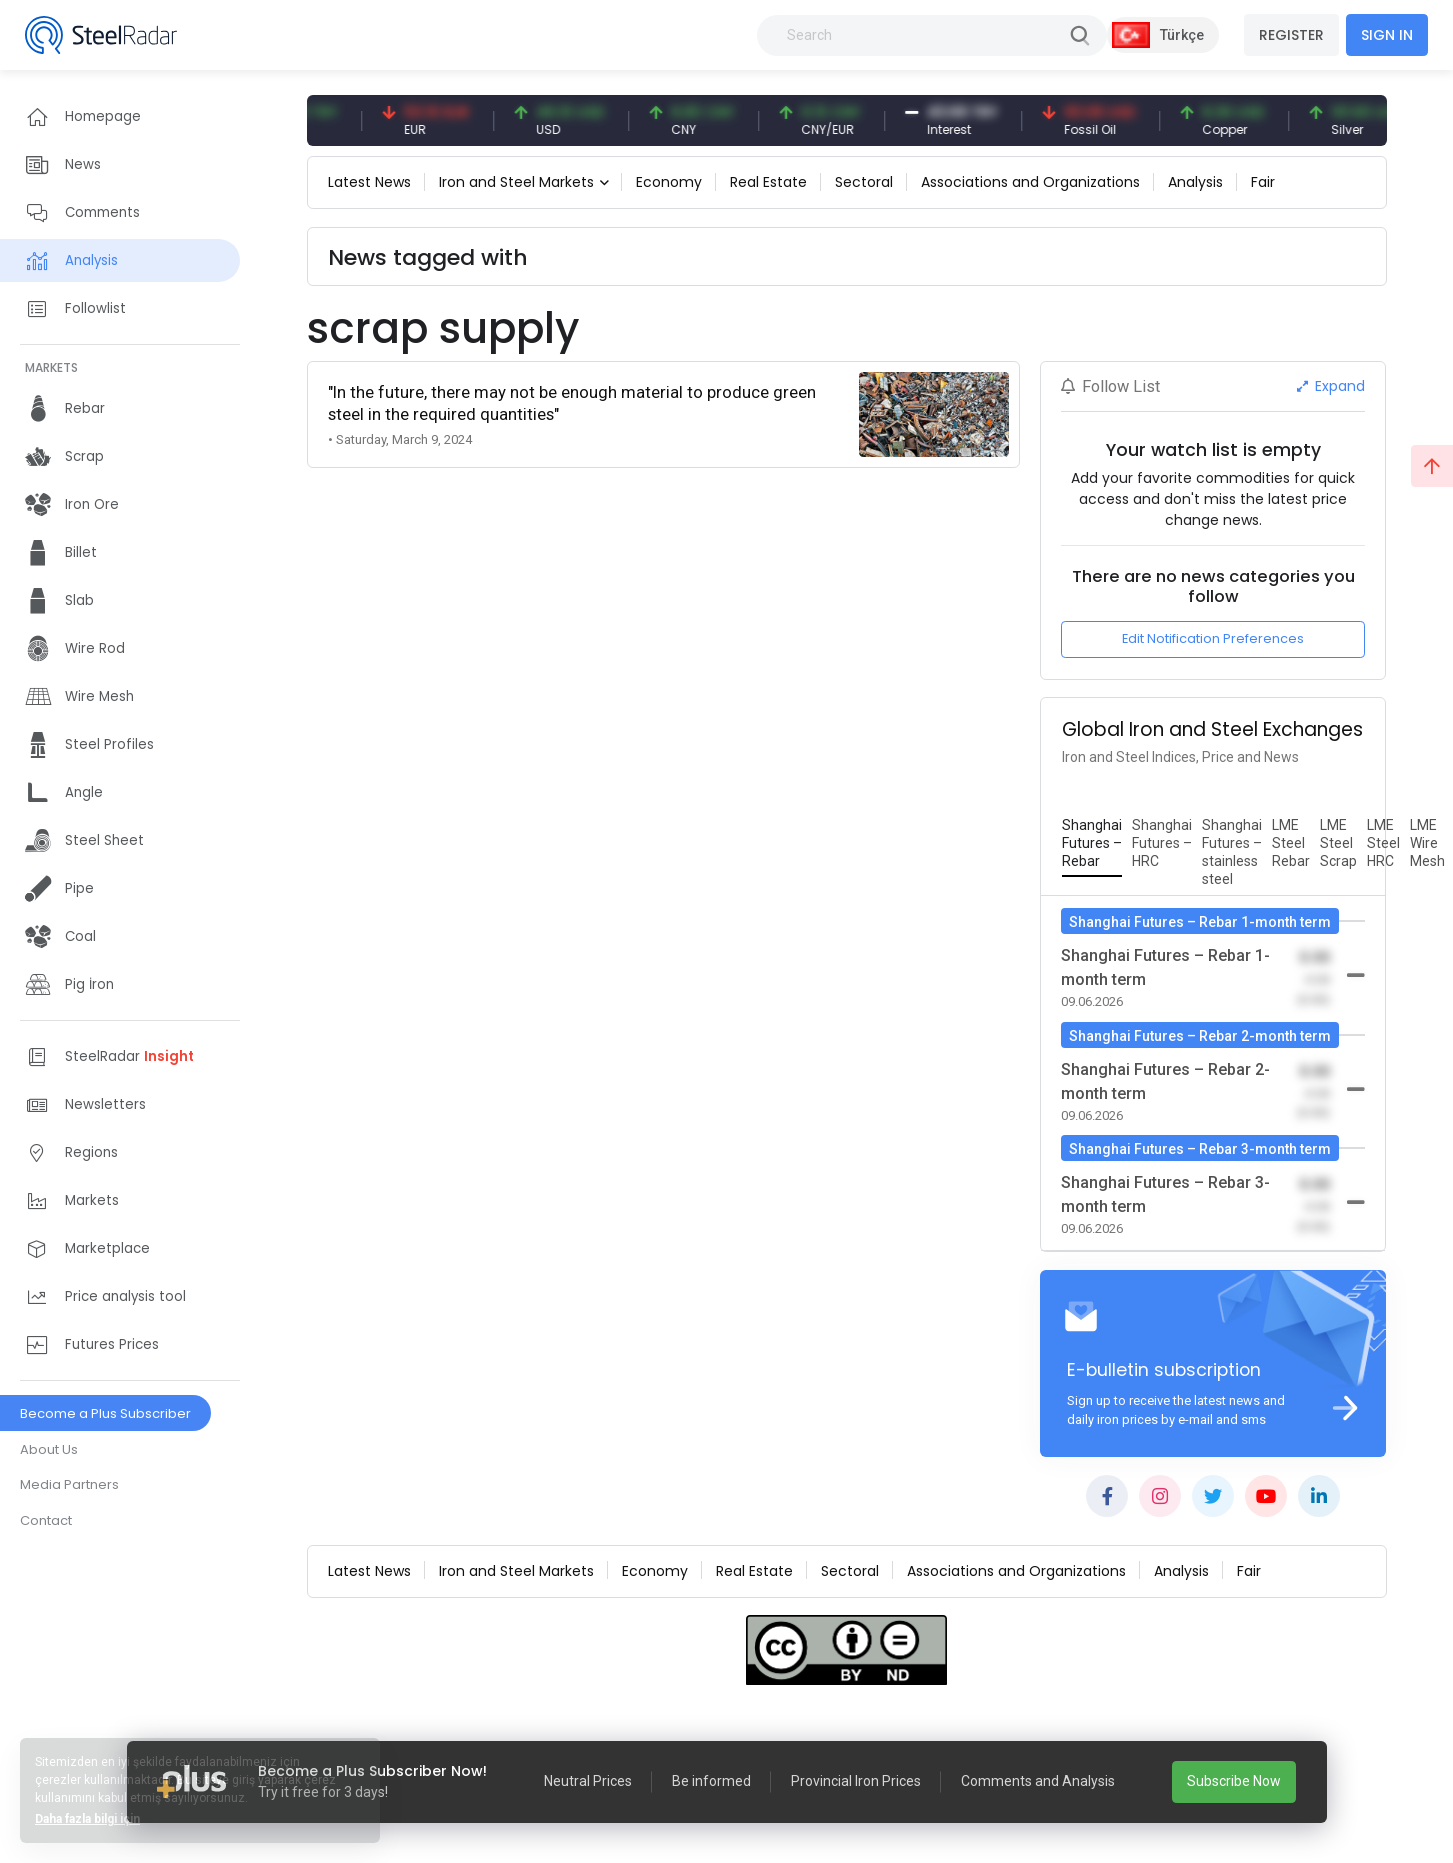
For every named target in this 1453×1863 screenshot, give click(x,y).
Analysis (1195, 182)
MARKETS (51, 367)
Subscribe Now (1234, 1781)
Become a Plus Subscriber (105, 1413)
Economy (669, 182)
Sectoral (864, 182)
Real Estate (768, 182)
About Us (49, 1449)
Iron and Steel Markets (516, 182)
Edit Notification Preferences (1213, 638)
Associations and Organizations (1030, 182)
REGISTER (1291, 35)
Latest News (369, 182)
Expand (1331, 386)
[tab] (1092, 844)
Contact (46, 1520)
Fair (1263, 182)
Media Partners (69, 1484)
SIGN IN (1387, 35)
